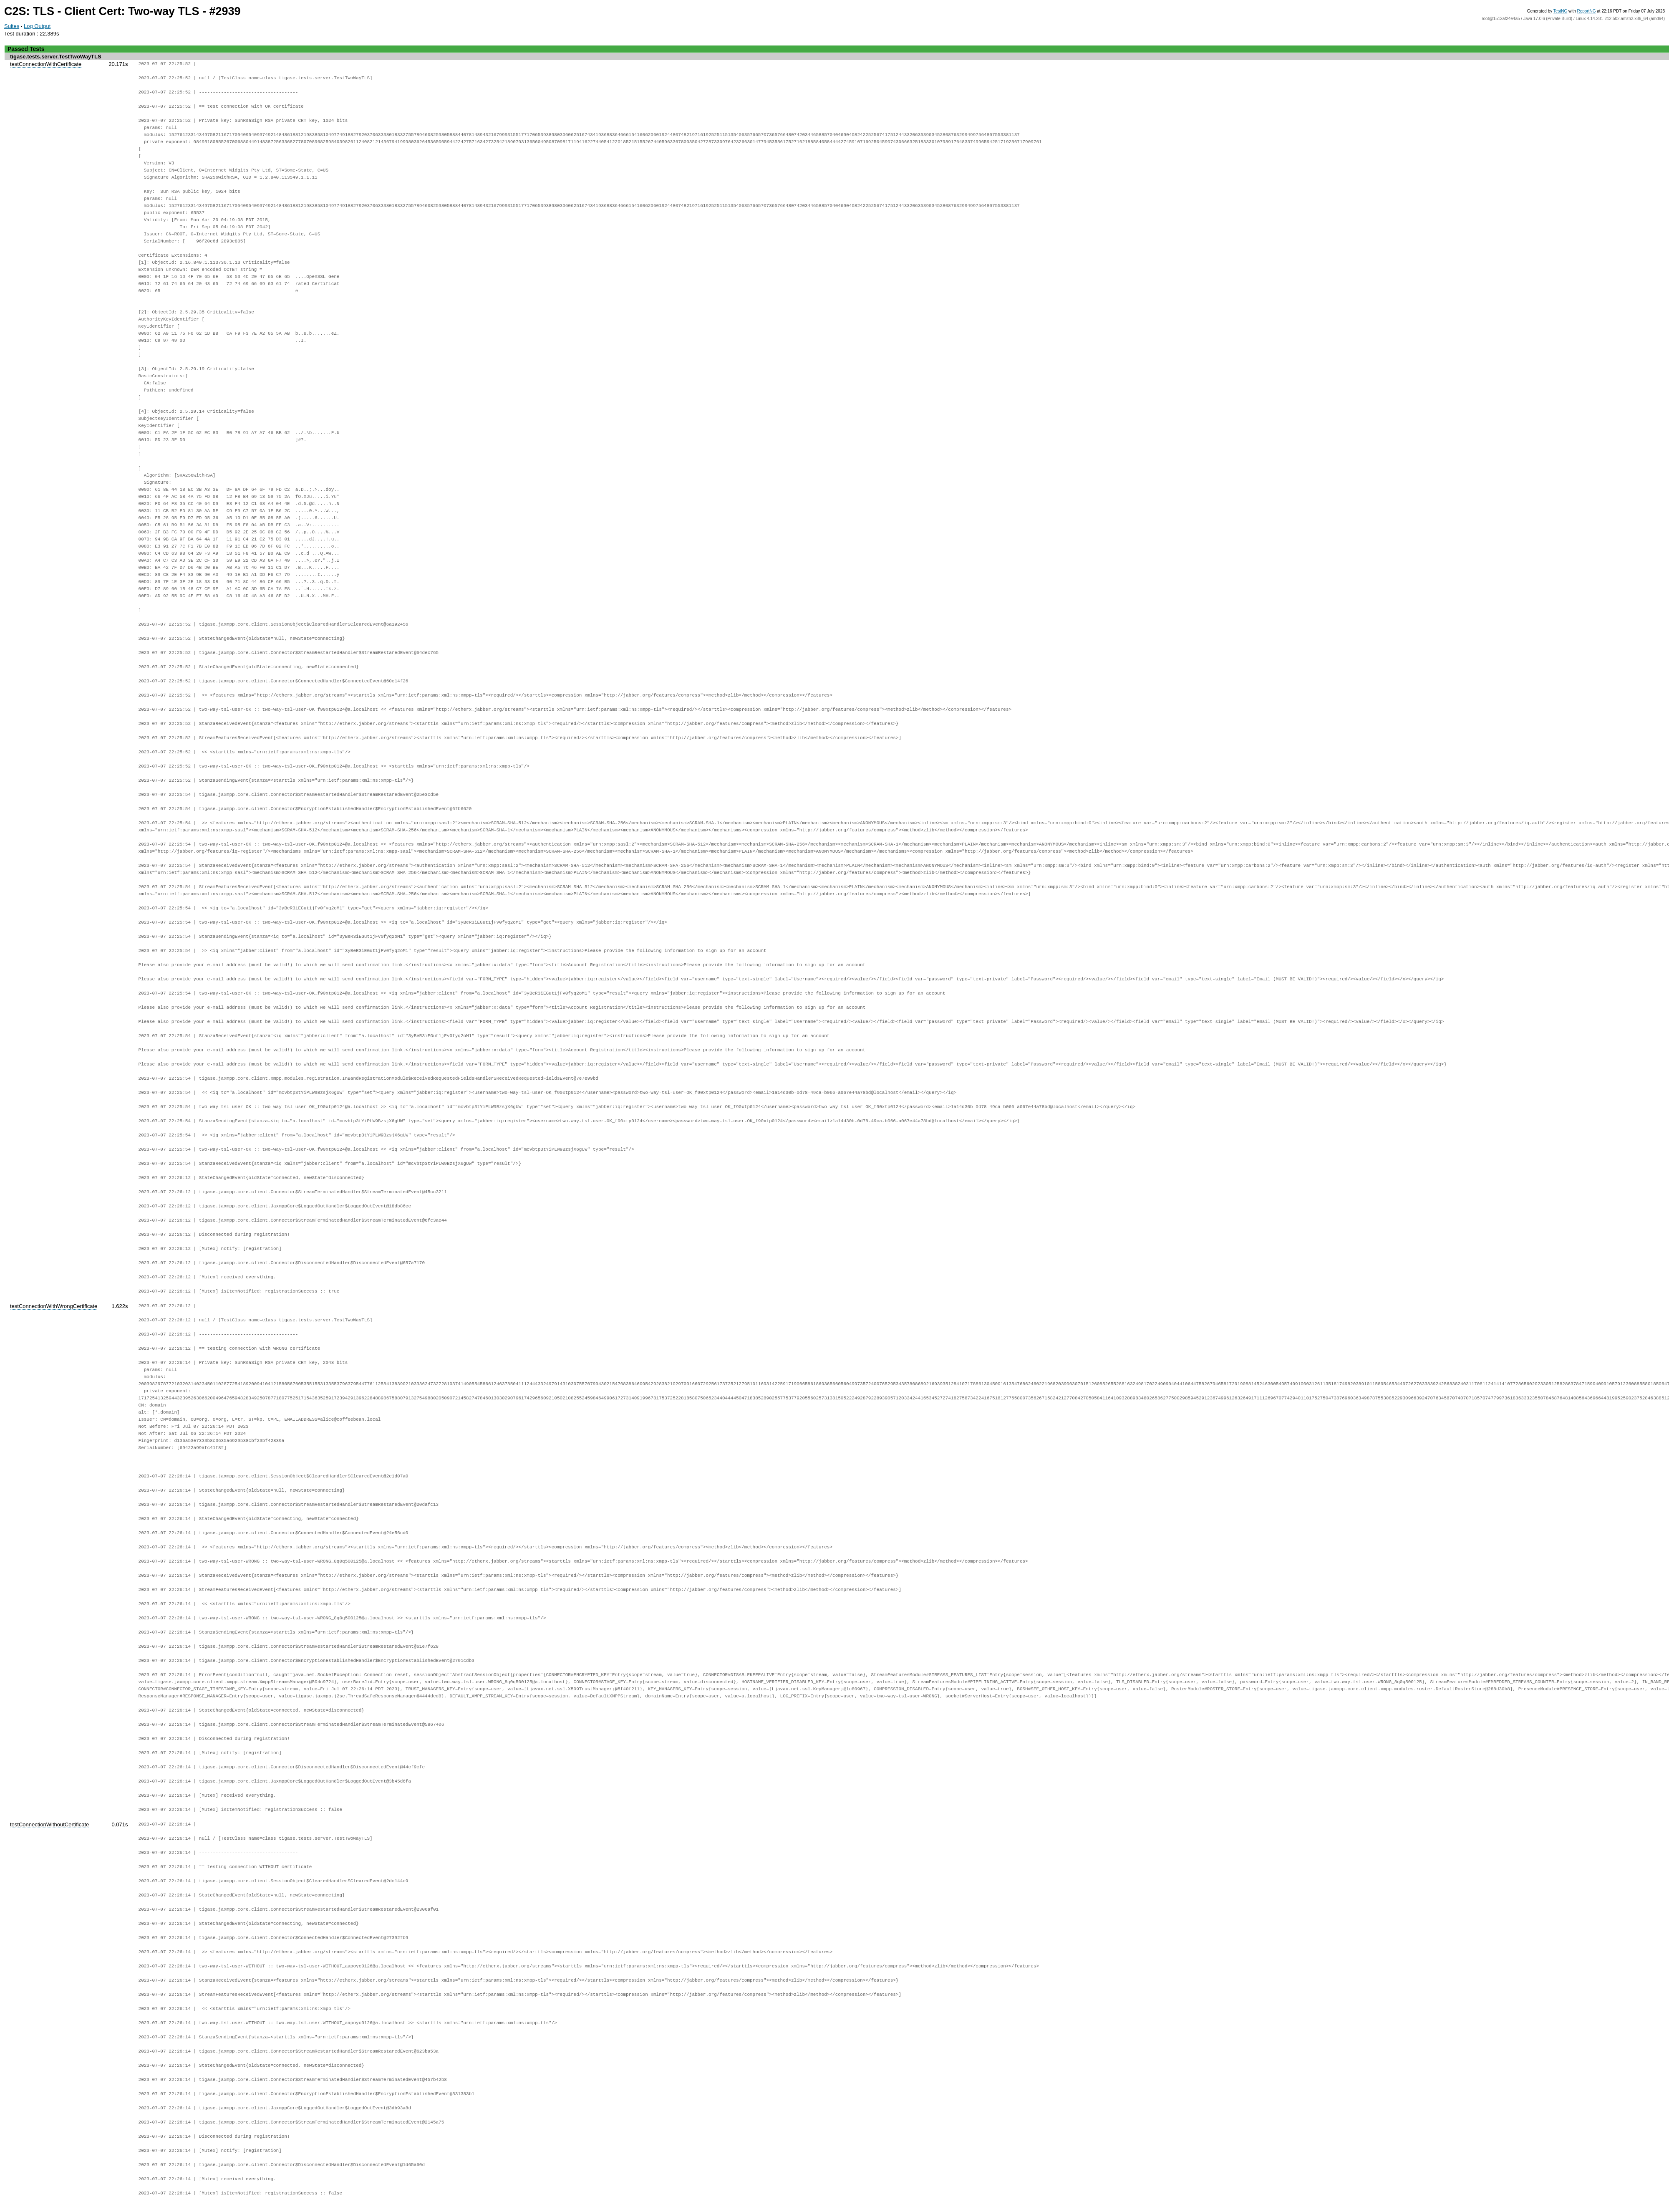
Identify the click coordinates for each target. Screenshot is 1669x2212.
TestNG (1560, 11)
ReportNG (1586, 11)
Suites (11, 26)
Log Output (37, 26)
